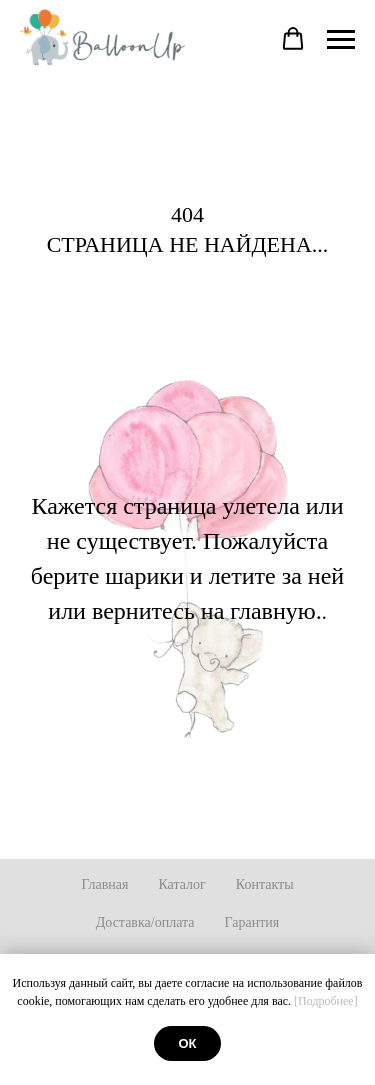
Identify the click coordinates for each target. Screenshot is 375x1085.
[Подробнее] (326, 1001)
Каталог (181, 884)
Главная (104, 884)
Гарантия (252, 922)
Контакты (265, 884)
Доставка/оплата (145, 922)
